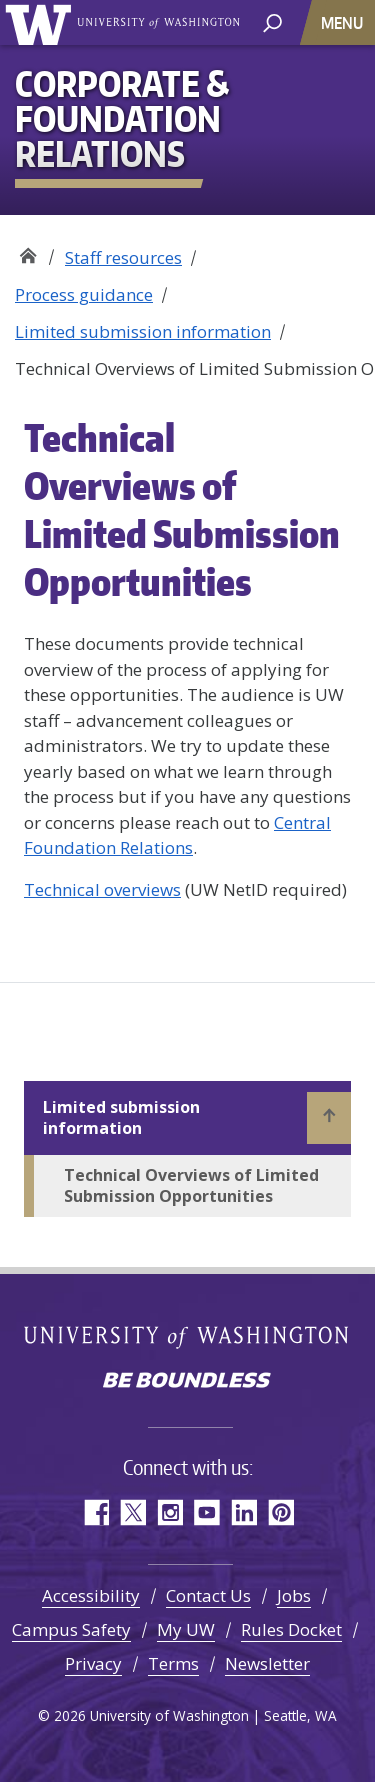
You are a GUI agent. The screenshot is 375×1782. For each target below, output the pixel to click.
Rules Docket (291, 1629)
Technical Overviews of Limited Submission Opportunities (191, 1185)
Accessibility (91, 1595)
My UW (186, 1629)
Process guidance (84, 294)
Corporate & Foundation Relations (27, 250)
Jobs (294, 1595)
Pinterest (280, 1512)
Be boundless (188, 1382)
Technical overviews (102, 889)
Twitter (132, 1512)
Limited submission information (143, 331)
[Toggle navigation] (344, 22)
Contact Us (208, 1595)
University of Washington (41, 22)
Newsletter (267, 1663)
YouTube (206, 1512)
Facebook (95, 1512)
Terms (173, 1663)
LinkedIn (243, 1512)
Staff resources (123, 257)
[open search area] (272, 21)
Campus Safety (71, 1629)
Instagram (169, 1512)
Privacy (93, 1663)
